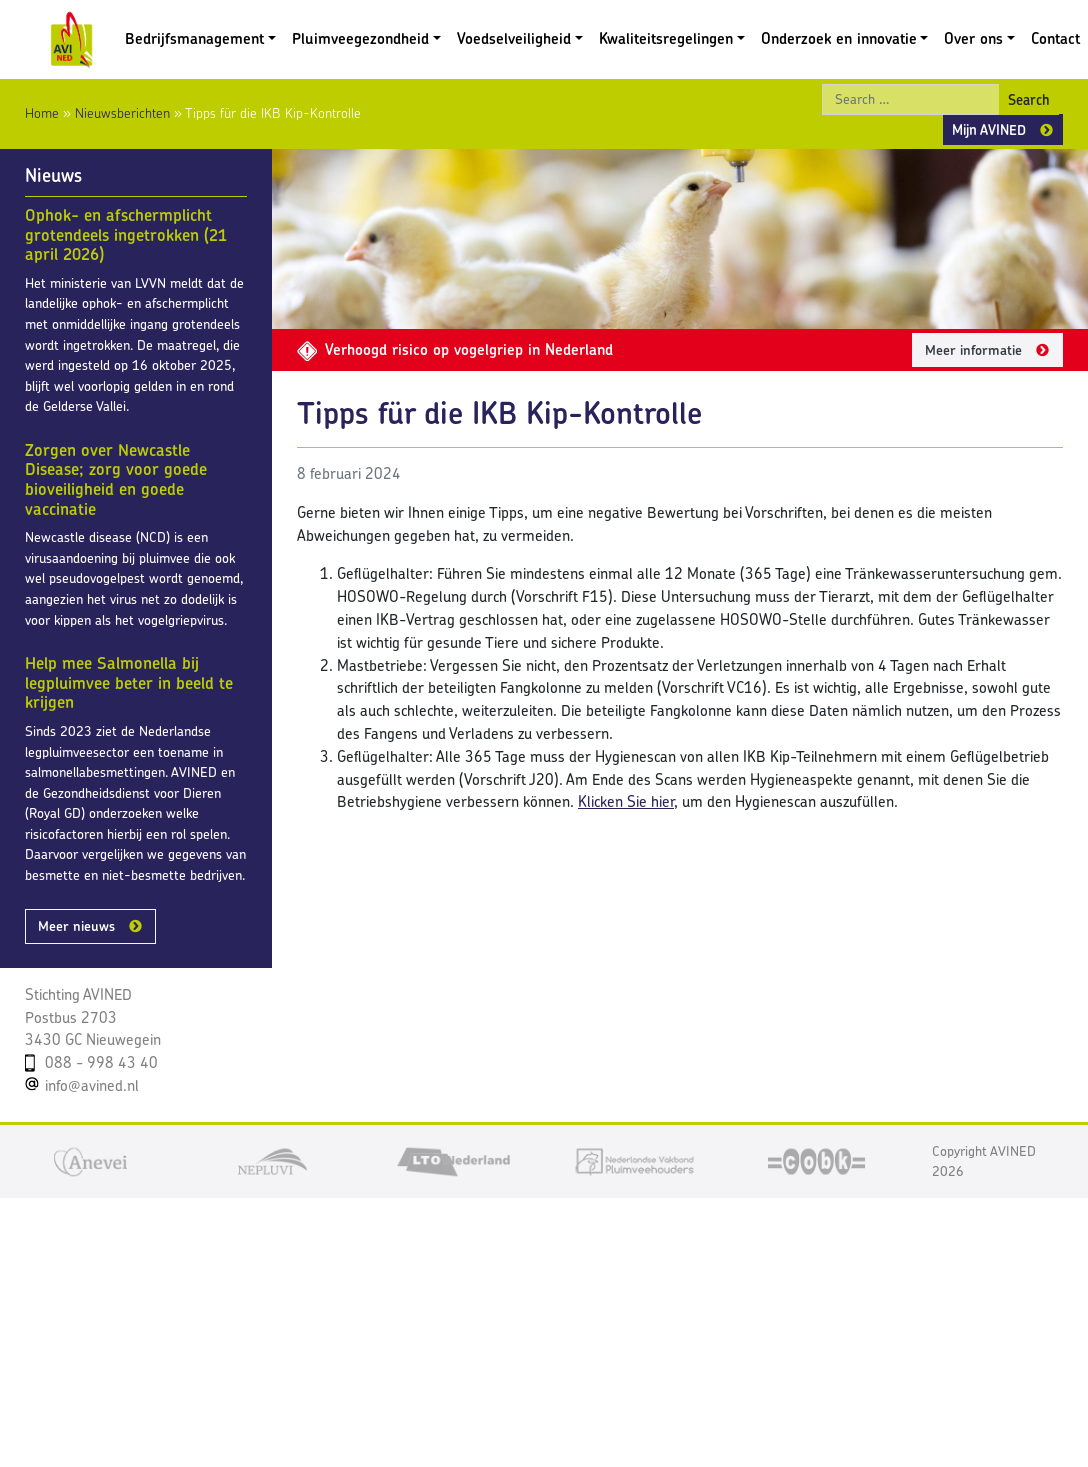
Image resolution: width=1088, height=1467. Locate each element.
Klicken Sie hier (626, 801)
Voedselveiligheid (514, 38)
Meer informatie (973, 350)
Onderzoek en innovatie (839, 38)
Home (42, 113)
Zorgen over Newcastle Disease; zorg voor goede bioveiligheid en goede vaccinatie (116, 479)
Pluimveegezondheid (360, 38)
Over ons (973, 38)
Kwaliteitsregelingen (666, 38)
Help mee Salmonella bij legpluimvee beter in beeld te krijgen (129, 682)
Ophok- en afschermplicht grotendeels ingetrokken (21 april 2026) (126, 234)
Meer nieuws (76, 926)
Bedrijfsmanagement (194, 38)
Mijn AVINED (989, 129)
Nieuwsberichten (122, 113)
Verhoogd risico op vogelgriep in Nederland (455, 349)
